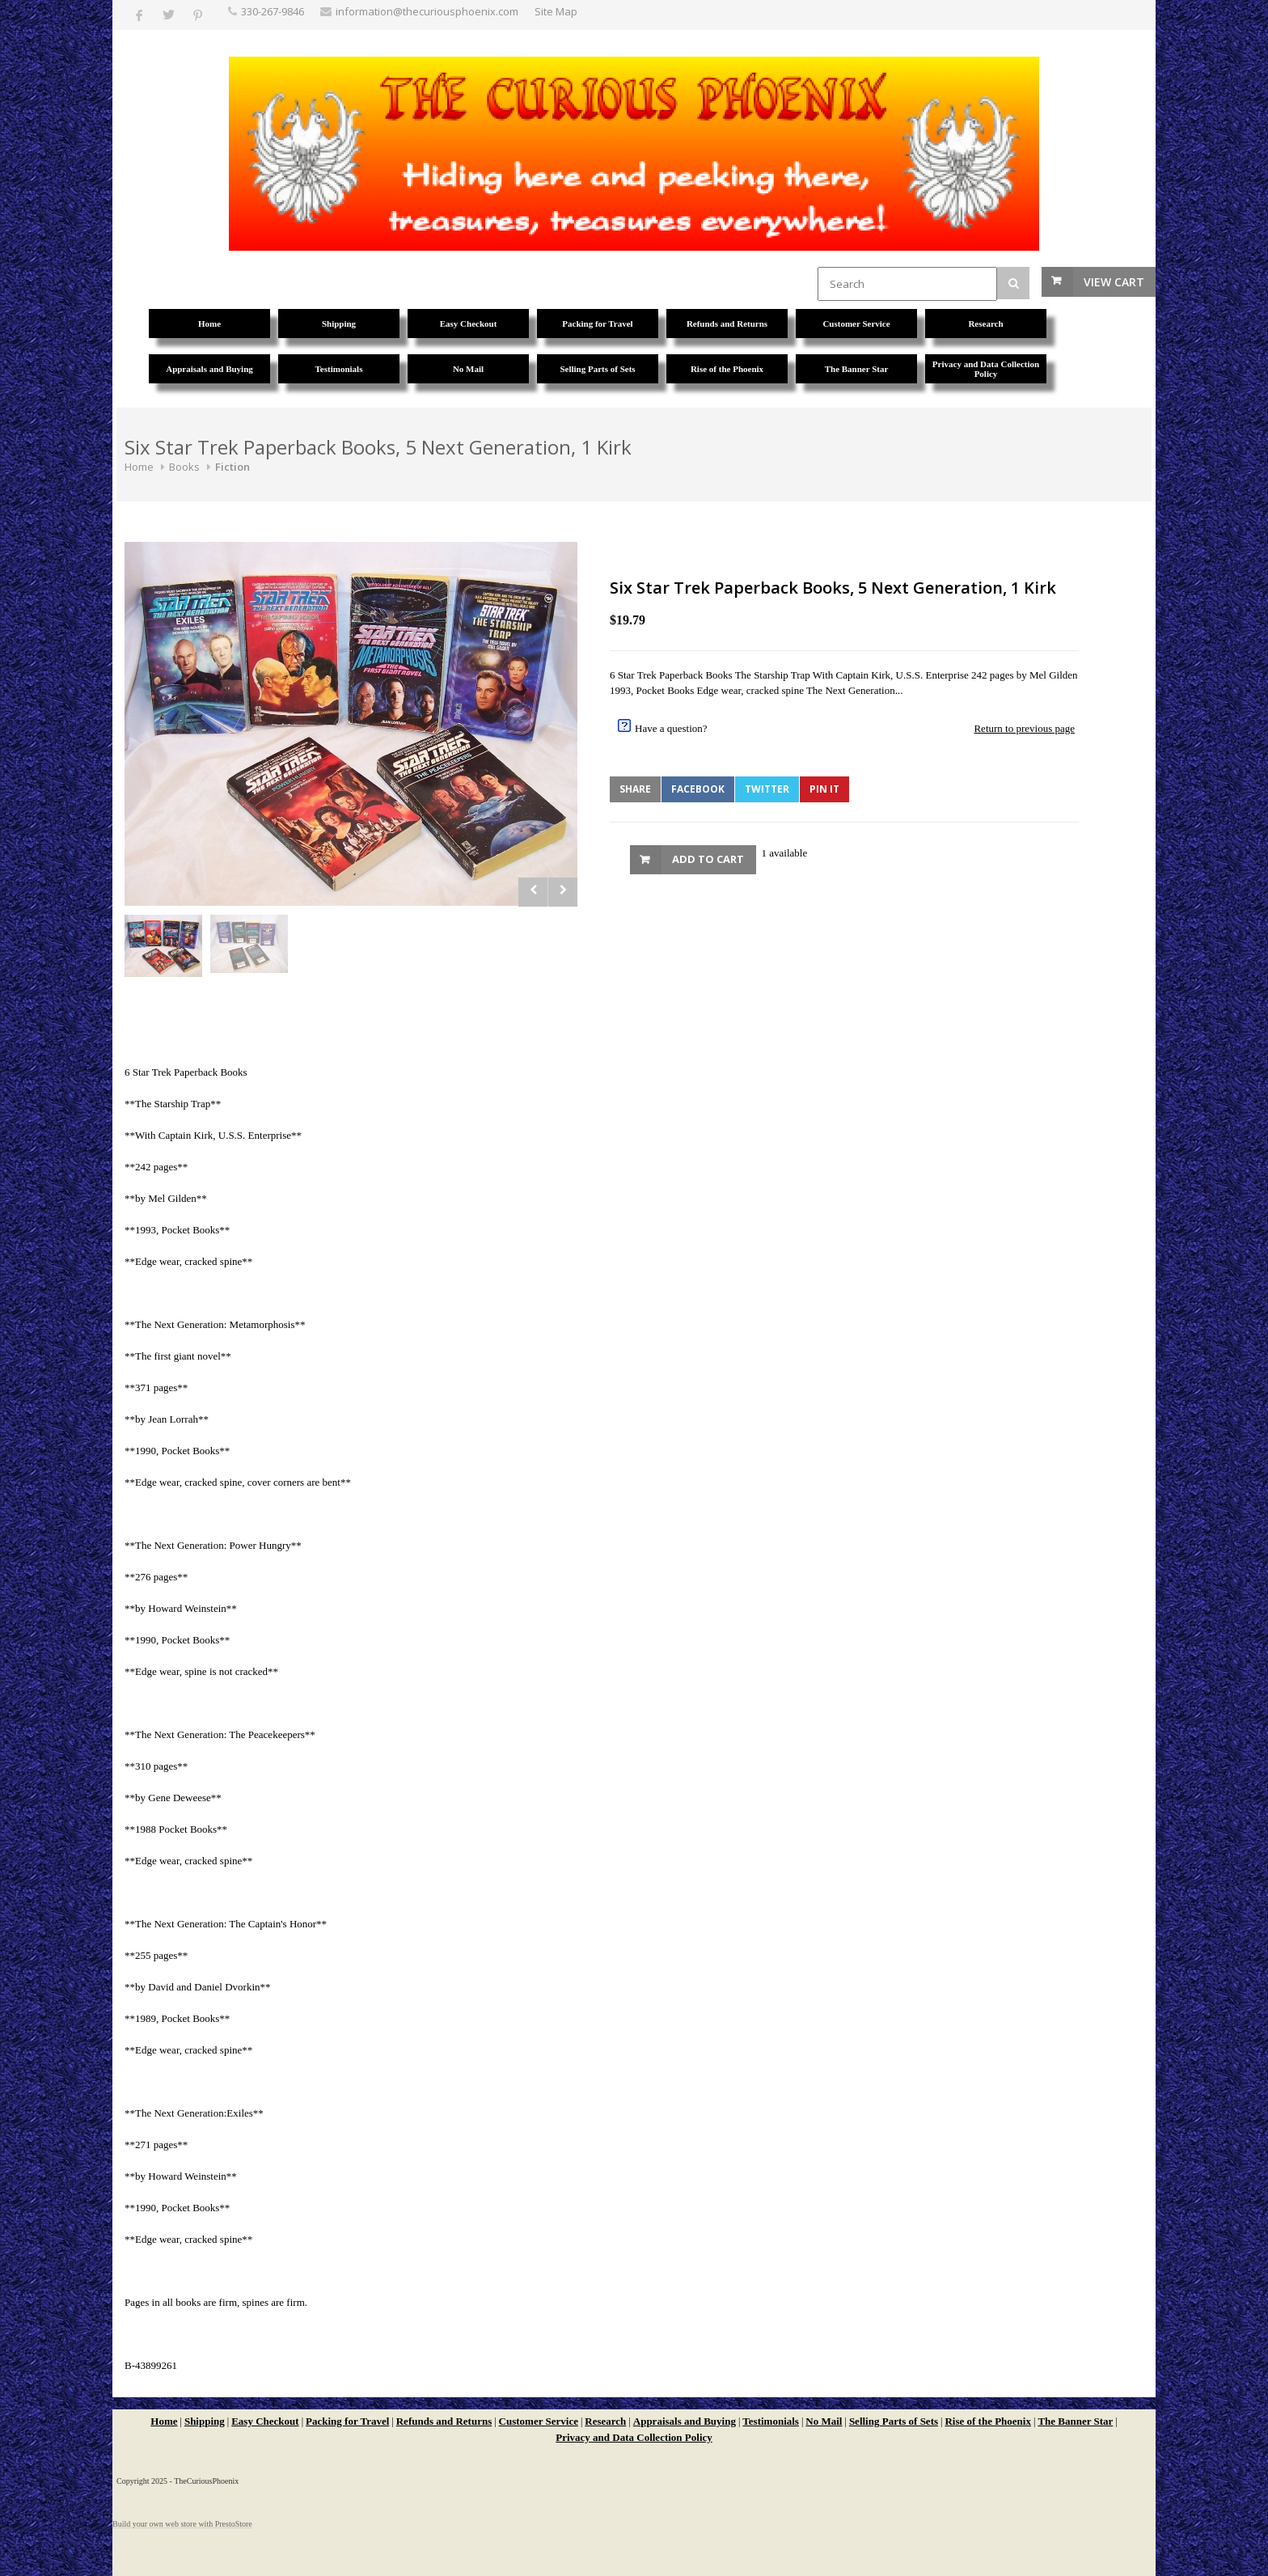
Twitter (767, 789)
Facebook (698, 789)
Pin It (824, 789)
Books (184, 466)
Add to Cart (708, 859)
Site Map (556, 11)
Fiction (232, 466)
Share (635, 789)
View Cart (1114, 282)
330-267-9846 (272, 11)
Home (139, 466)
